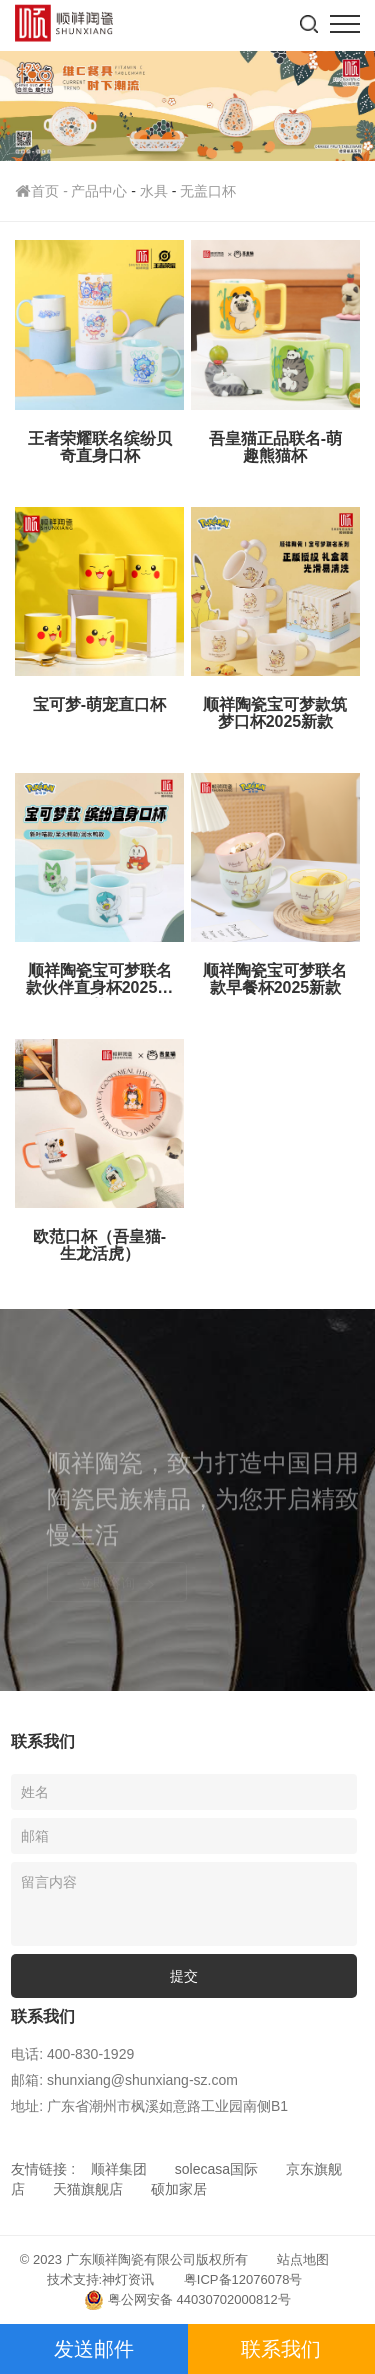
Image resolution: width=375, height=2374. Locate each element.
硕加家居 (179, 2189)
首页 (43, 191)
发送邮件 (94, 2349)
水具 (154, 191)
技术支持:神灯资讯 (101, 2279)
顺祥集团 (119, 2169)
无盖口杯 (208, 191)
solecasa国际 (216, 2169)
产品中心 (99, 191)
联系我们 (281, 2349)
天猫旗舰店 (88, 2189)
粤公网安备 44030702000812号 (187, 2300)
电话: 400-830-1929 (72, 2054)
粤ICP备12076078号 (243, 2279)
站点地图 (303, 2259)
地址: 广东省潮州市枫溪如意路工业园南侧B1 (149, 2106)
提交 (184, 1976)
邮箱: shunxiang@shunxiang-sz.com (124, 2080)
